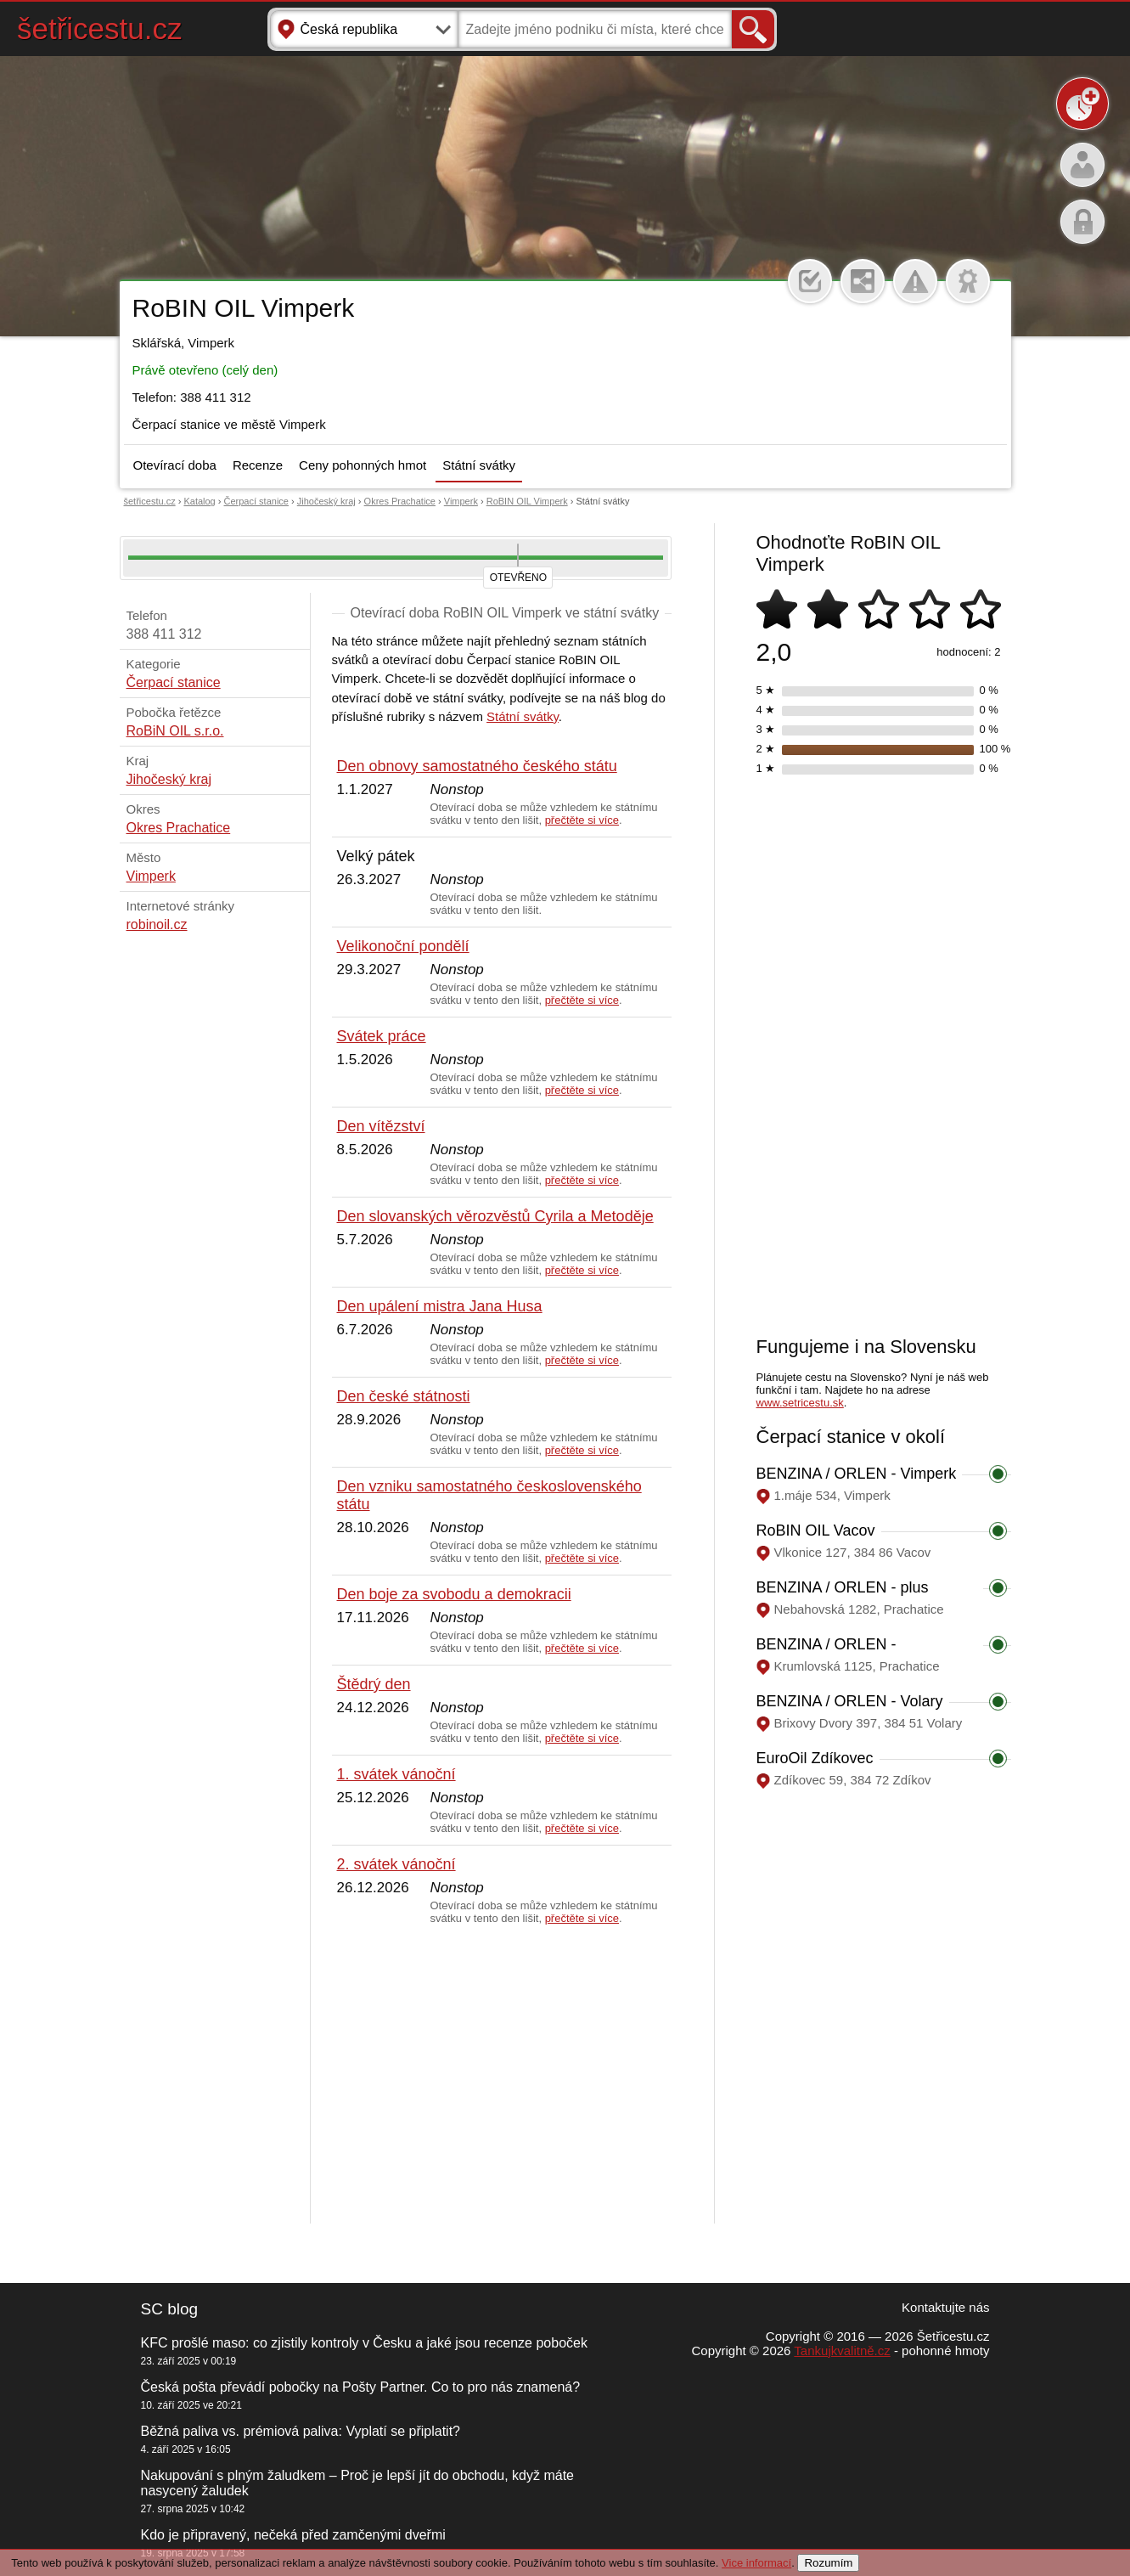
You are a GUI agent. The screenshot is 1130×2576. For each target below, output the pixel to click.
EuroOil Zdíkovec (815, 1758)
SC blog (170, 2309)
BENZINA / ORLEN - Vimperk (856, 1473)
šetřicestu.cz (100, 28)
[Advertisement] (502, 2075)
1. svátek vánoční (396, 1774)
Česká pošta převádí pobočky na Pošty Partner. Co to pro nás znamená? (361, 2387)
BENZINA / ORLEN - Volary (849, 1701)
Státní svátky (478, 465)
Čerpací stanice (256, 501)
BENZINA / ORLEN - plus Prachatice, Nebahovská (842, 1596)
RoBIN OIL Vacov (815, 1530)
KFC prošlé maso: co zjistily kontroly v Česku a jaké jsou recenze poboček (364, 2343)
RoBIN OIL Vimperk (527, 501)
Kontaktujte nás (945, 2307)
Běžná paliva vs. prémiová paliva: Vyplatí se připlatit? (300, 2431)
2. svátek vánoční (396, 1864)
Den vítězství (381, 1126)
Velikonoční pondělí (403, 946)
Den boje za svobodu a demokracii (454, 1594)
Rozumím (828, 2562)
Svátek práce (381, 1036)
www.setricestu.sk (800, 1402)
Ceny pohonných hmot (362, 465)
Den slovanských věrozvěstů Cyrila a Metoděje (495, 1216)
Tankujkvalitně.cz (842, 2350)
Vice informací (756, 2562)
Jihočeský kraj (326, 501)
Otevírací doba (174, 465)
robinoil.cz (157, 924)
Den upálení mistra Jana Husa (440, 1306)
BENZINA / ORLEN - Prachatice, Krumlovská (836, 1653)
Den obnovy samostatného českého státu (477, 766)
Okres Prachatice (400, 501)
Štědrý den (374, 1684)
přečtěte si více (582, 820)
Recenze (258, 465)
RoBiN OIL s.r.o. (175, 731)
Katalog (199, 501)
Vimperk (461, 501)
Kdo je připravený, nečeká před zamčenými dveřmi (293, 2535)
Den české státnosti (403, 1396)
